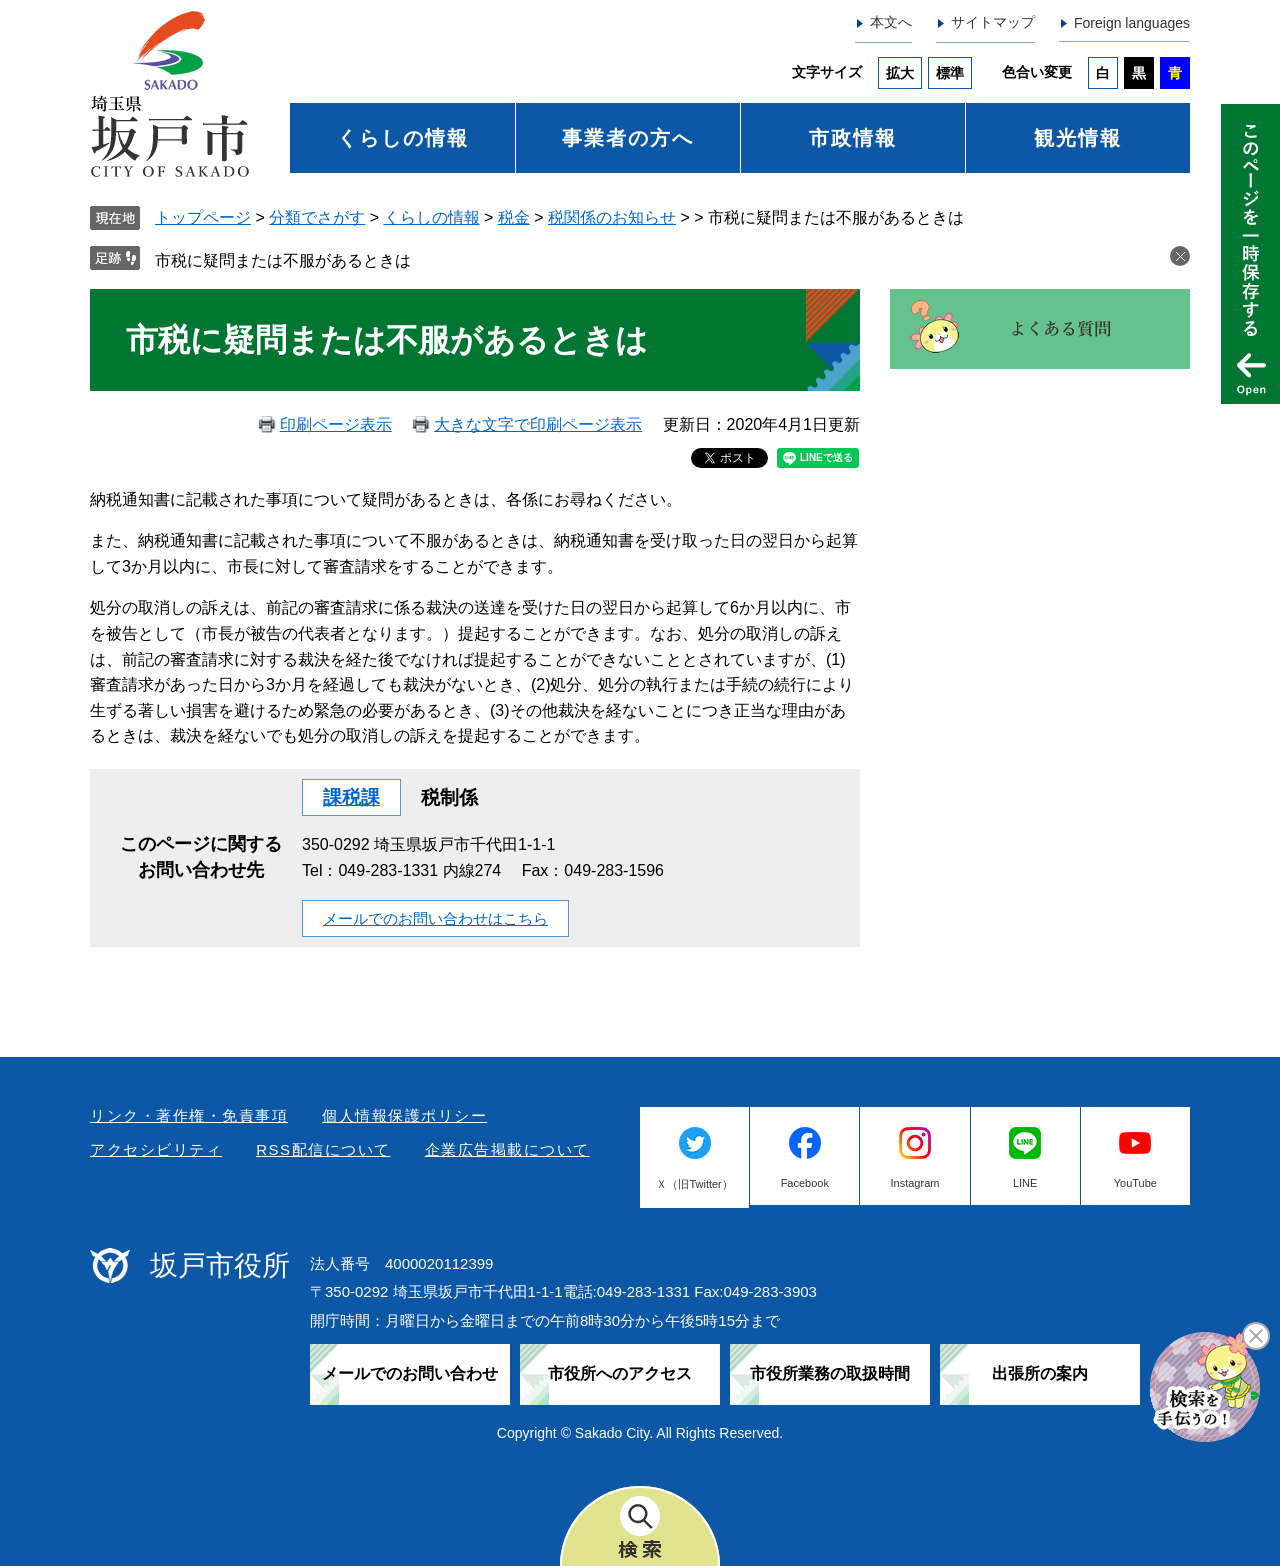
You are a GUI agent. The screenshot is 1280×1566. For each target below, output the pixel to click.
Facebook (805, 1183)
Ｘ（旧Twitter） (694, 1184)
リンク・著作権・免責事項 (189, 1115)
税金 (514, 217)
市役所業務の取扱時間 (830, 1373)
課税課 (351, 797)
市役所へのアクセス (620, 1373)
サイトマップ (993, 22)
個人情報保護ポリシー (404, 1115)
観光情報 (1078, 138)
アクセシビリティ (156, 1149)
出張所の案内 (1040, 1373)
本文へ (891, 22)
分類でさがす (317, 217)
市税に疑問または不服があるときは (283, 260)
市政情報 (853, 138)
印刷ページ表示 (336, 424)
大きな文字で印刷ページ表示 (538, 424)
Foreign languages (1132, 23)
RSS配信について (323, 1149)
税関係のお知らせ (612, 217)
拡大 (900, 73)
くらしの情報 (403, 138)
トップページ (203, 217)
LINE (1025, 1183)
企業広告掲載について (507, 1149)
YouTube (1135, 1183)
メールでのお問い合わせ (410, 1373)
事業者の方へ (628, 138)
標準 (950, 73)
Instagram (915, 1183)
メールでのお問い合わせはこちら (435, 918)
